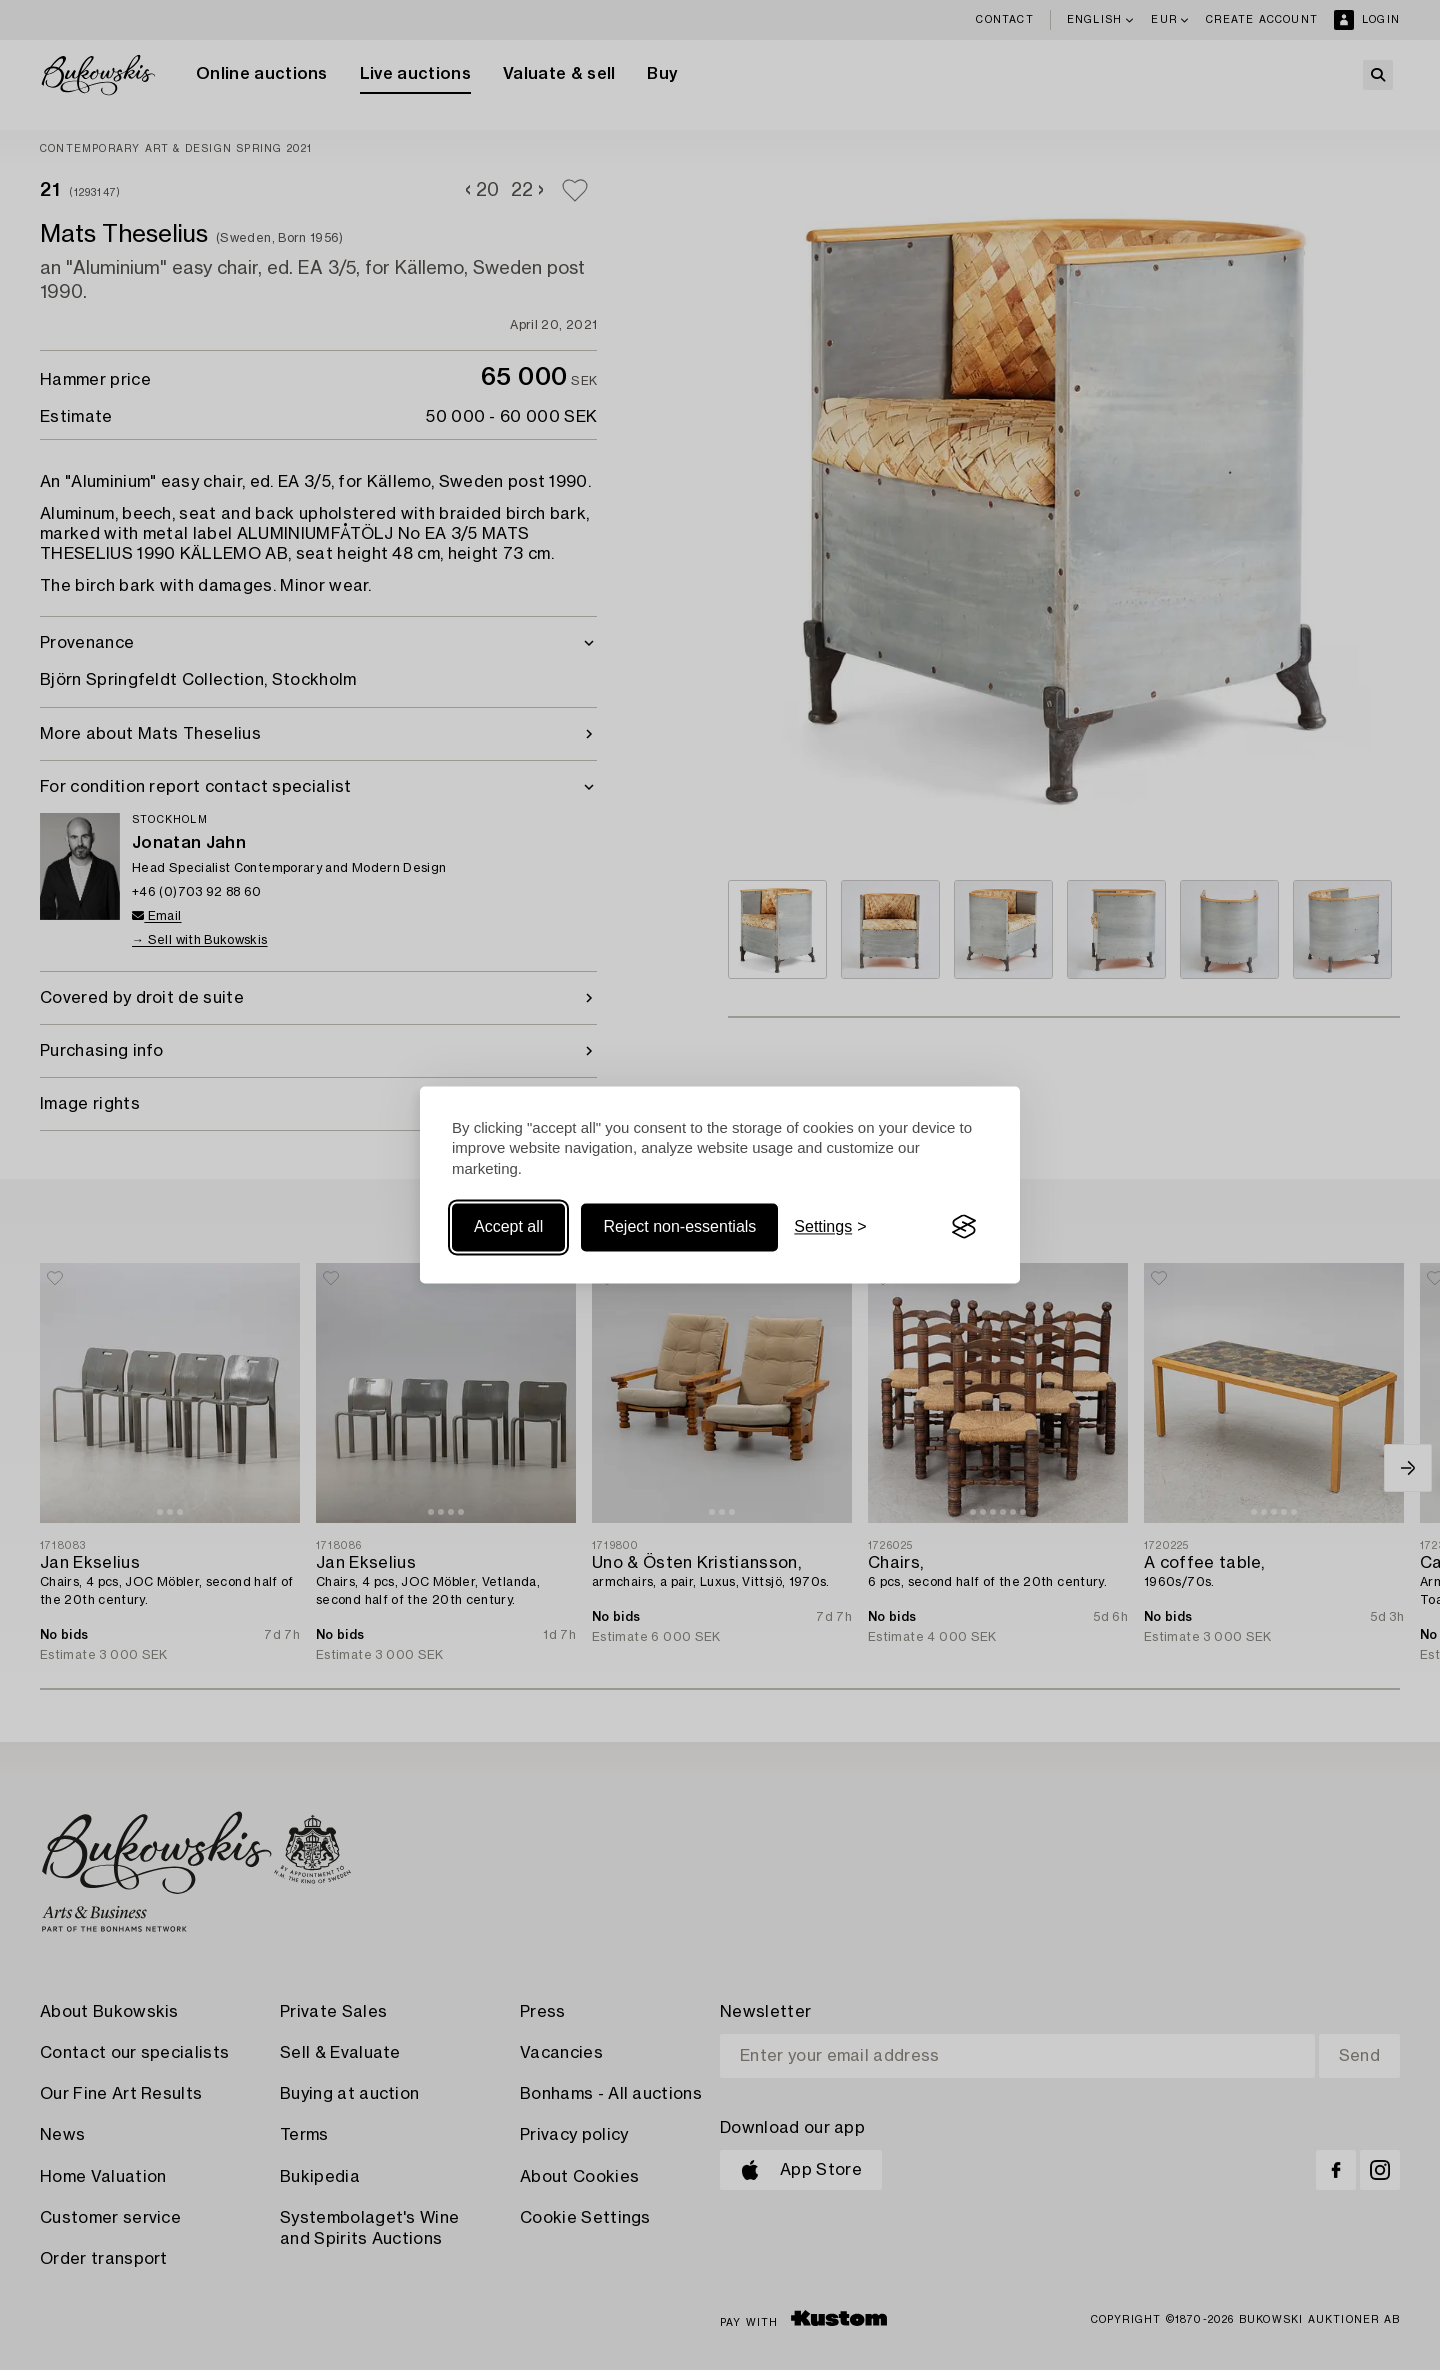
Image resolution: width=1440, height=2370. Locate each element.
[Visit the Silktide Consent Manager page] (964, 1227)
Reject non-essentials (679, 1226)
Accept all (508, 1226)
